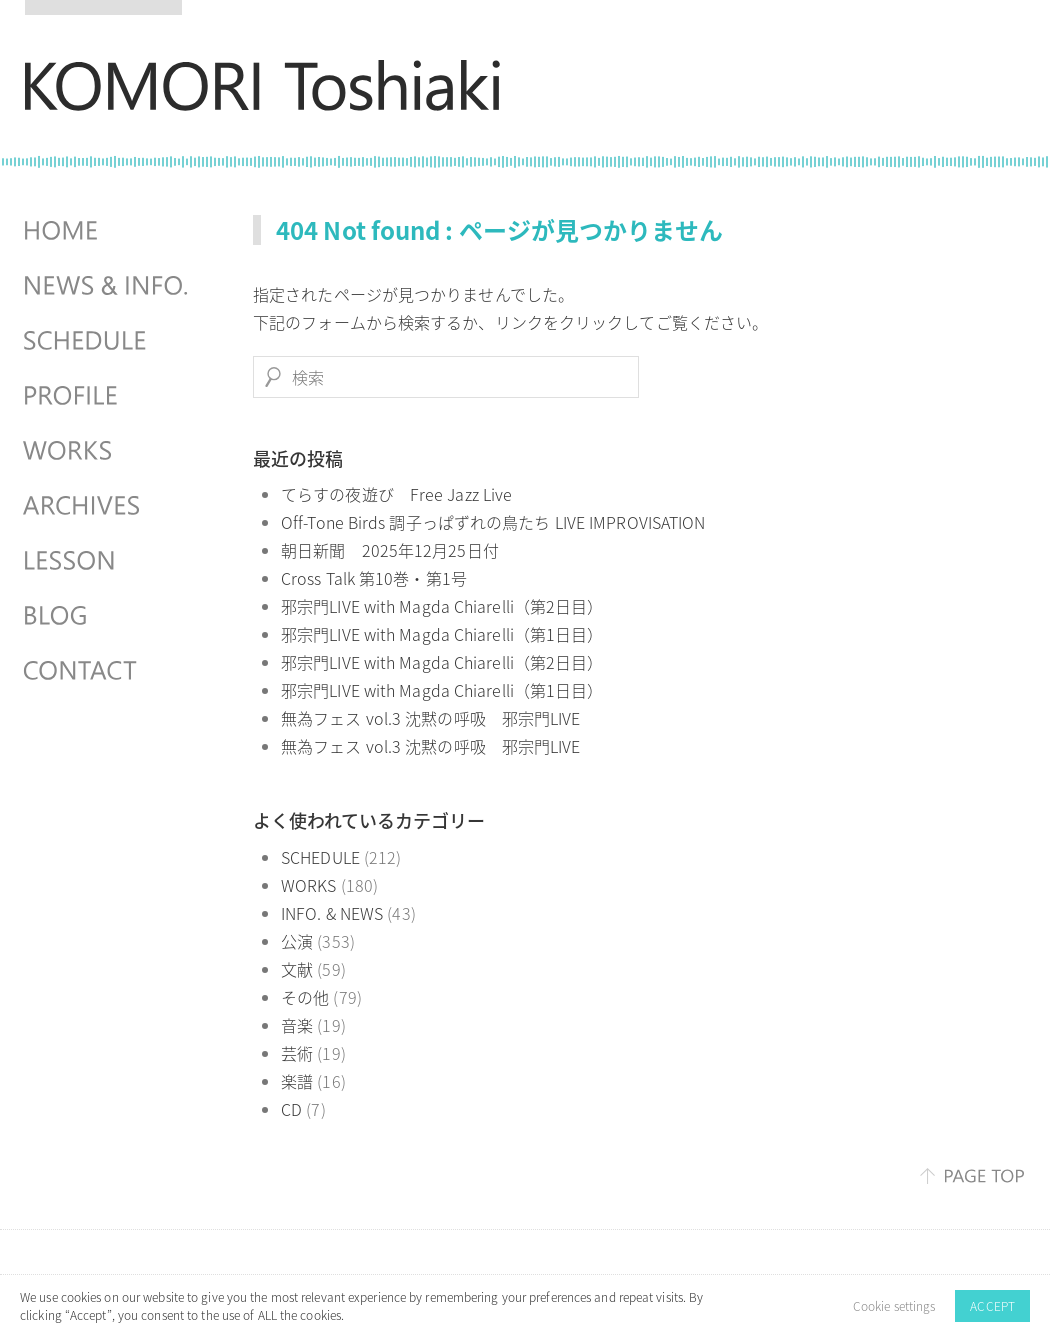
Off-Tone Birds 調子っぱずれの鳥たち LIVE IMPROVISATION (493, 522)
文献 (297, 969)
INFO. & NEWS (332, 913)
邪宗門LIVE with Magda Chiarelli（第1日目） (442, 634)
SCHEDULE (320, 857)
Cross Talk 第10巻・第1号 (374, 578)
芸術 (297, 1053)
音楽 (297, 1025)
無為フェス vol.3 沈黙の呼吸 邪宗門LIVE (431, 718)
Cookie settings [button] (894, 1306)
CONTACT (108, 671)
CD (291, 1109)
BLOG (108, 616)
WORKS (309, 885)
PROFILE (108, 396)
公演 (297, 941)
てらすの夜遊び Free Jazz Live (396, 494)
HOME (108, 231)
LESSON (108, 561)
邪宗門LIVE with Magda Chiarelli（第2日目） (442, 606)
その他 (305, 997)
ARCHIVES (108, 506)
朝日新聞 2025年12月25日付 (390, 550)
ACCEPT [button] (992, 1306)
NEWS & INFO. (108, 286)
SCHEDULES (108, 341)
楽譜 (297, 1081)
